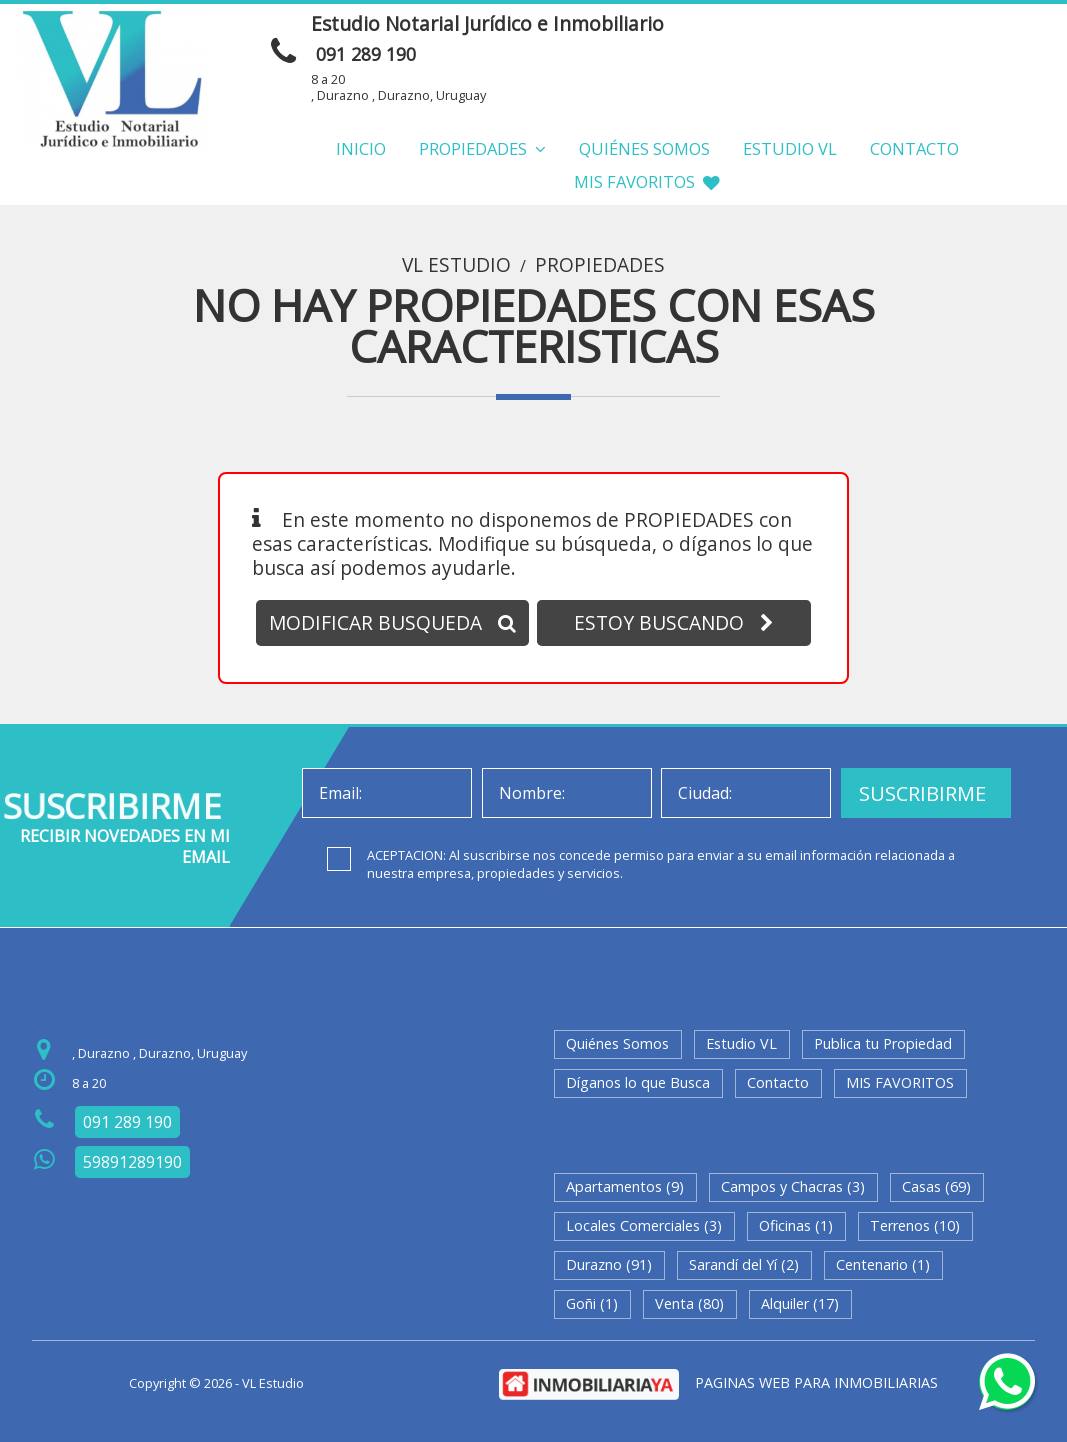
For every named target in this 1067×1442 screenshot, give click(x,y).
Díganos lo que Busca (638, 1082)
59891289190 (132, 1162)
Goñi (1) (592, 1303)
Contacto (914, 148)
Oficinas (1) (796, 1225)
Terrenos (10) (915, 1225)
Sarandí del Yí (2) (744, 1264)
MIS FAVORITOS (647, 181)
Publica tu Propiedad (883, 1043)
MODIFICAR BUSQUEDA (392, 622)
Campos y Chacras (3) (793, 1186)
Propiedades (482, 148)
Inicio (361, 148)
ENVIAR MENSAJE (860, 30)
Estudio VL (790, 148)
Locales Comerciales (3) (644, 1225)
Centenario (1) (883, 1264)
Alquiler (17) (800, 1303)
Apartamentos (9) (625, 1186)
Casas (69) (936, 1186)
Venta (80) (689, 1303)
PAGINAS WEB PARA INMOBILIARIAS (816, 1382)
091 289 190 (366, 54)
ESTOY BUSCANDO (674, 622)
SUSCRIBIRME (922, 793)
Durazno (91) (609, 1264)
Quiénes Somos (644, 148)
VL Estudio (456, 265)
